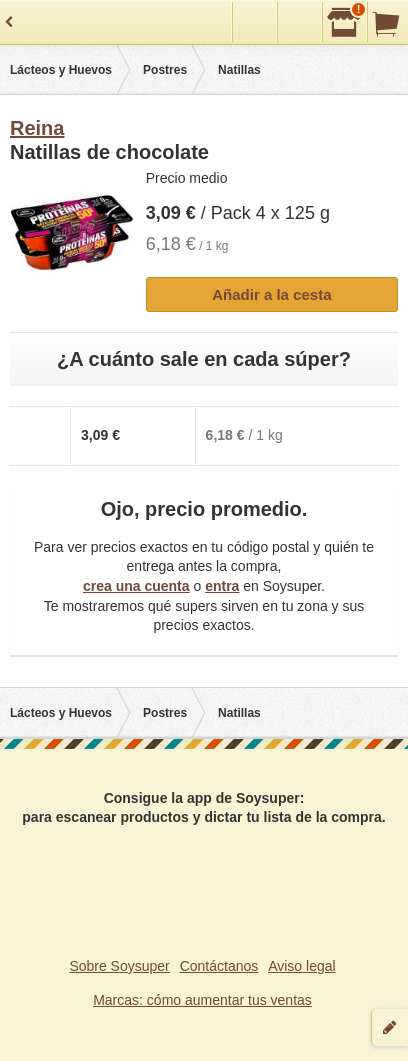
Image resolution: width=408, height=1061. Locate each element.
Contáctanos (219, 966)
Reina (37, 128)
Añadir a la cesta (271, 294)
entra (222, 586)
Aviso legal (301, 966)
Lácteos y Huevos (61, 70)
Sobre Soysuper (119, 966)
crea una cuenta (136, 586)
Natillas (239, 70)
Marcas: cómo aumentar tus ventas (202, 1000)
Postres (165, 70)
